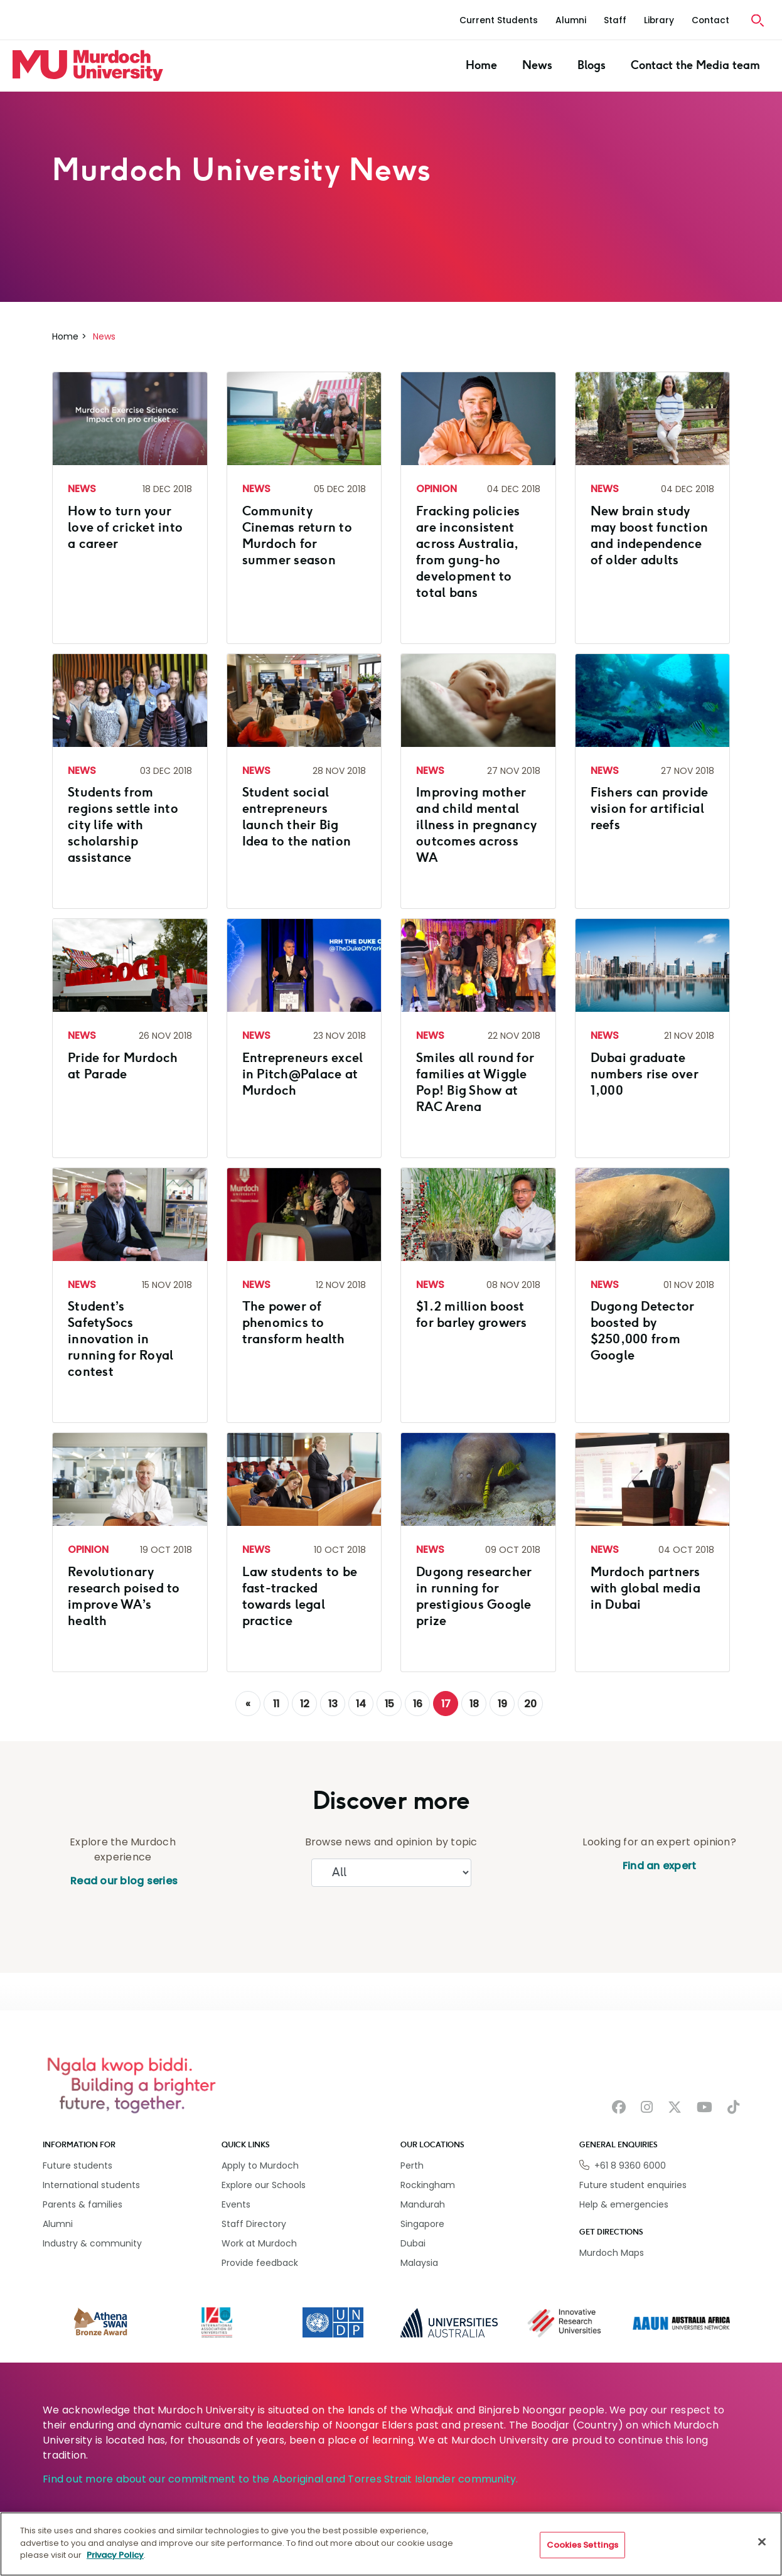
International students (91, 2185)
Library (659, 20)
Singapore (422, 2224)
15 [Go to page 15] (389, 1704)
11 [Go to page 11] (276, 1704)
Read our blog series (123, 1881)
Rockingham (427, 2185)
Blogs (591, 65)
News (537, 65)
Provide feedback (260, 2263)
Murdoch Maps (611, 2252)
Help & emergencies (623, 2204)
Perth (412, 2165)
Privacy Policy (115, 2555)
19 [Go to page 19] (502, 1704)
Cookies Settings (582, 2545)
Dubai (413, 2243)
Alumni (570, 20)
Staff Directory (254, 2224)
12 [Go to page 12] (304, 1704)
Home (481, 65)
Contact (710, 20)
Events (236, 2204)
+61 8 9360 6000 (630, 2165)
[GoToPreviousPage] (247, 1703)
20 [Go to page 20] (530, 1704)
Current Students (498, 20)
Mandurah (422, 2204)
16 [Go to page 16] (417, 1704)
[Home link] (88, 65)
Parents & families (82, 2204)
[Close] (762, 2542)
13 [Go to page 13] (333, 1704)
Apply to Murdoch (260, 2165)
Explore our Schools (264, 2185)
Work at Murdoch (259, 2243)
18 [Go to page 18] (474, 1704)
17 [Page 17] (446, 1704)
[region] (391, 2544)
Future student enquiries (633, 2185)
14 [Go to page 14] (361, 1704)
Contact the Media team (695, 65)
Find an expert (660, 1866)
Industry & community (92, 2243)
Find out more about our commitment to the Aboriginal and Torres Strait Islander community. (280, 2479)
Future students (77, 2165)
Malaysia (419, 2263)
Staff (615, 20)
